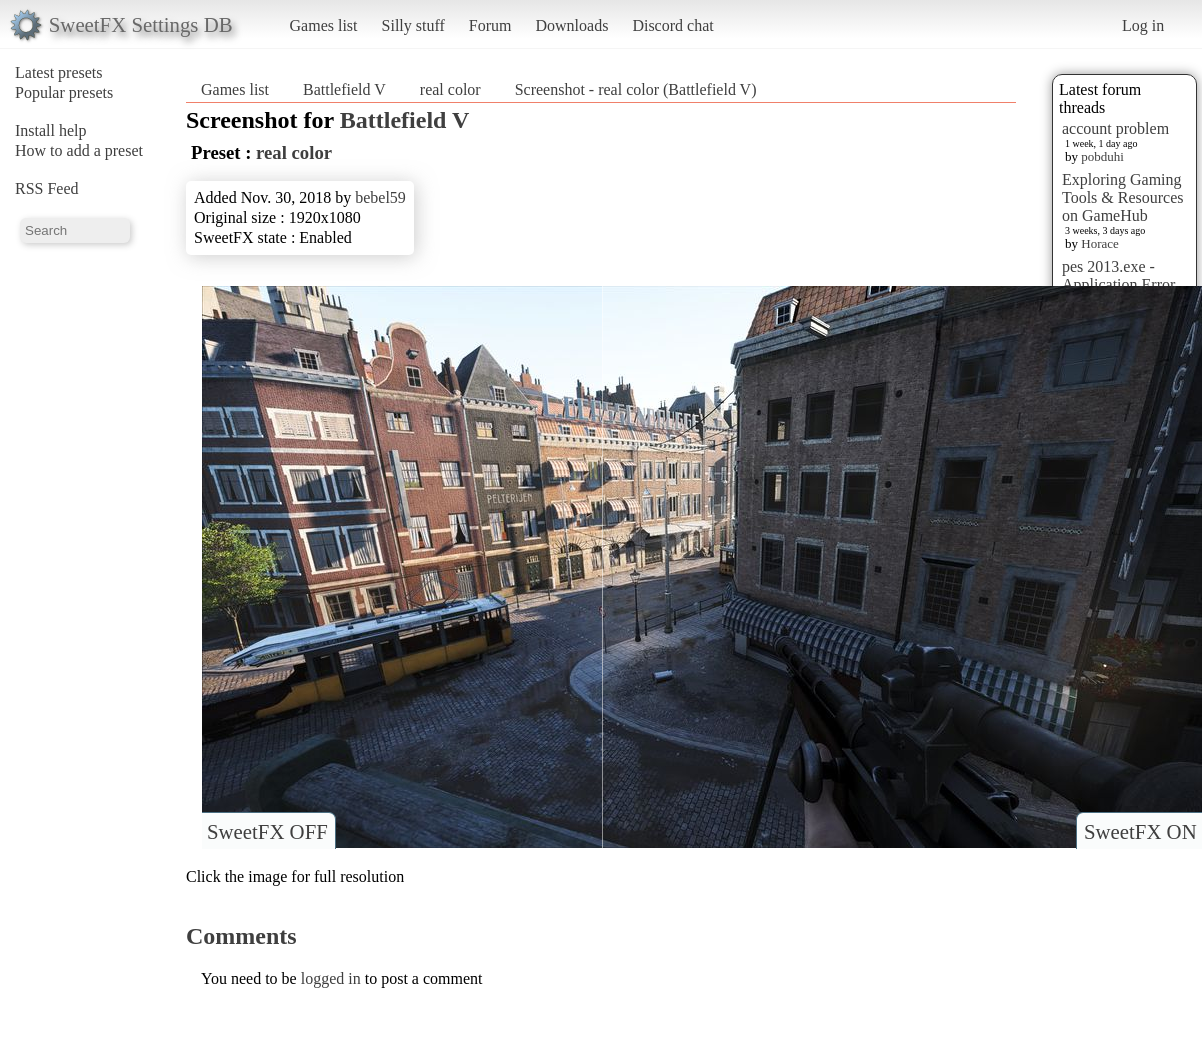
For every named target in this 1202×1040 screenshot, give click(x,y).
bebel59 (380, 197)
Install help (51, 130)
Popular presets (64, 92)
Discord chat (672, 25)
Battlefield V (344, 89)
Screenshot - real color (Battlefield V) (636, 89)
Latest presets (59, 72)
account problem (1115, 128)
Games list (324, 25)
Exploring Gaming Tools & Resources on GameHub (1123, 197)
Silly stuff (413, 25)
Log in (1143, 25)
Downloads (571, 25)
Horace (1100, 243)
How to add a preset (79, 150)
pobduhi (1102, 156)
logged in (331, 978)
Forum (490, 25)
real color (450, 89)
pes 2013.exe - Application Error (1118, 275)
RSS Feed (47, 188)
